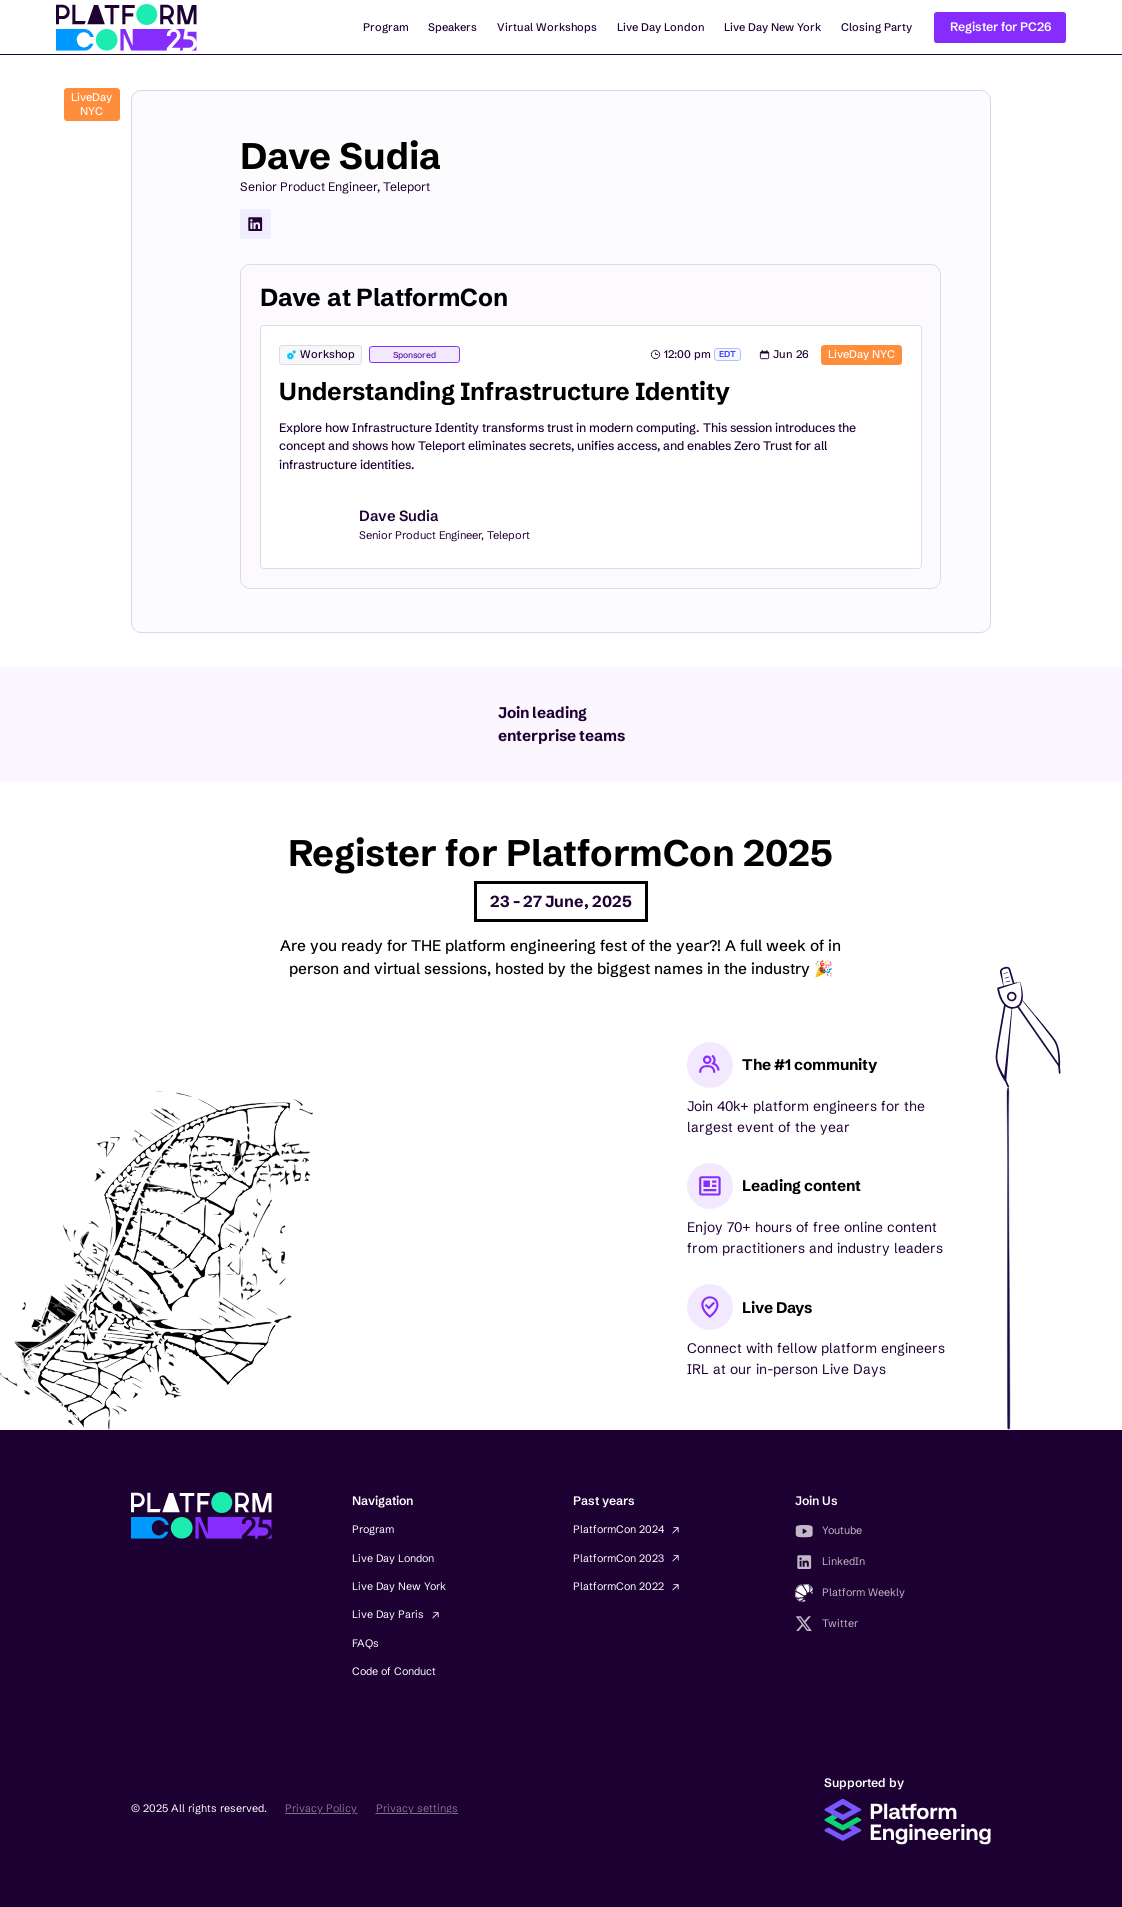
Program (386, 27)
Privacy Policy (321, 1808)
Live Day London (661, 27)
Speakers (452, 27)
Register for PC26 (1000, 26)
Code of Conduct (394, 1671)
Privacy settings (417, 1808)
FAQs (365, 1643)
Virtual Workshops (547, 27)
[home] (126, 27)
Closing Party (876, 27)
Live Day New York (772, 27)
